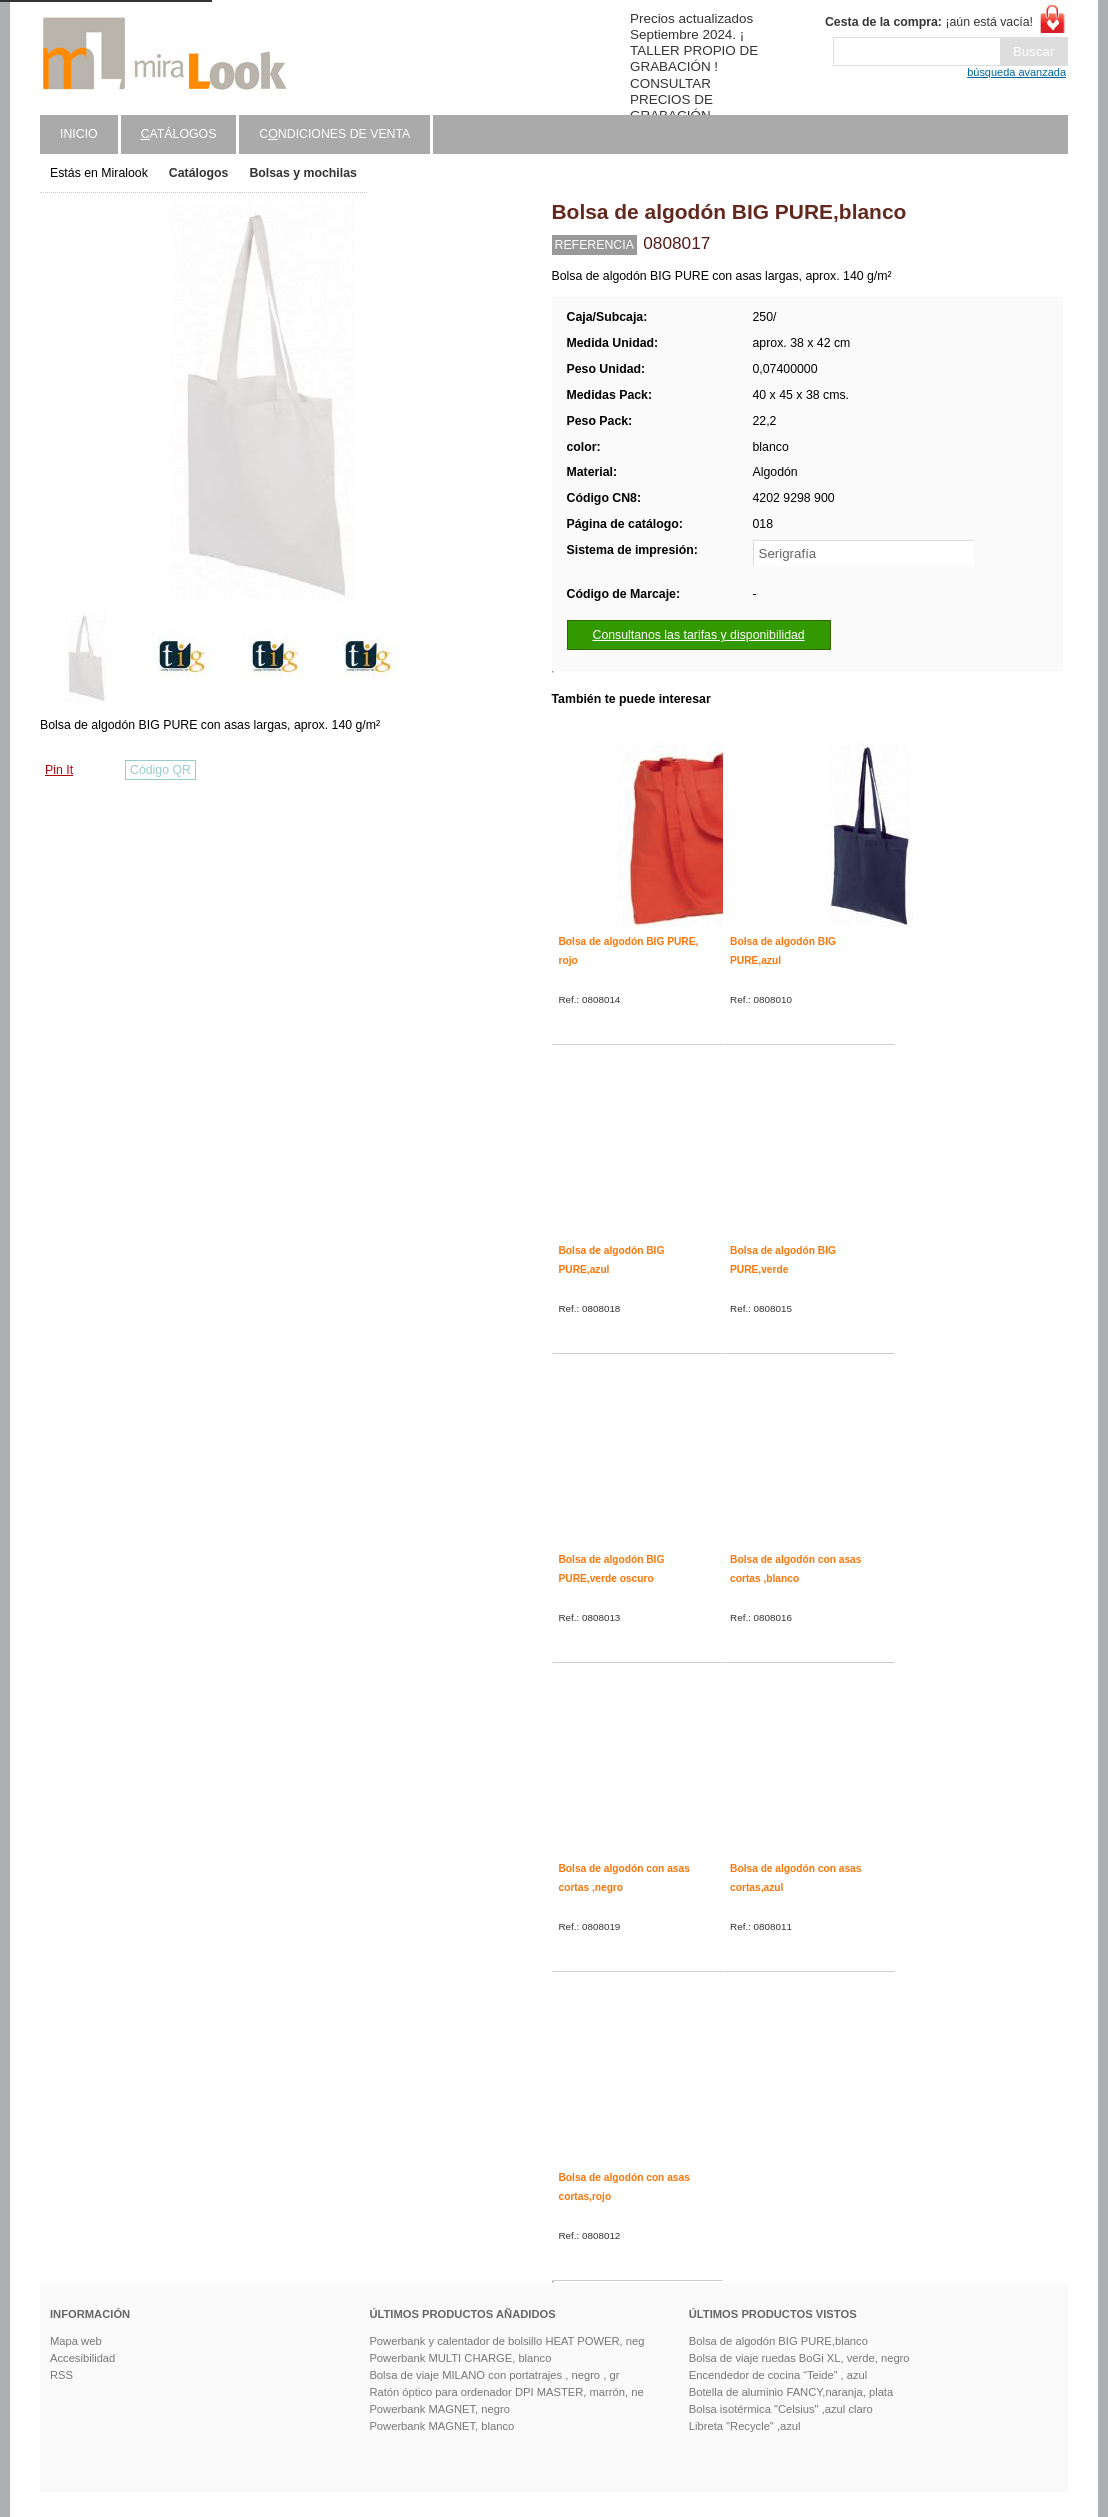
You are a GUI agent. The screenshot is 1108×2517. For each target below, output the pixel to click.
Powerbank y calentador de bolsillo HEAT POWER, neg (506, 2341)
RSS (61, 2375)
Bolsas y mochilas (302, 173)
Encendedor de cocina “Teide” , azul (778, 2375)
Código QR (160, 770)
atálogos (179, 134)
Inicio (79, 134)
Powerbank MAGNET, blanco (441, 2426)
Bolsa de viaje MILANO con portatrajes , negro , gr (494, 2375)
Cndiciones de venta (334, 134)
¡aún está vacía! (929, 22)
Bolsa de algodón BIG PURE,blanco (778, 2341)
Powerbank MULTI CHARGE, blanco (460, 2358)
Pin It (59, 770)
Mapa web (76, 2341)
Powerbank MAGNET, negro (439, 2409)
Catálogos (199, 173)
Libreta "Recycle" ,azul (745, 2426)
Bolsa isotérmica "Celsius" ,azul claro (781, 2409)
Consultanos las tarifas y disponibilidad (699, 635)
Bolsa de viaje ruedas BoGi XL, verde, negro (799, 2358)
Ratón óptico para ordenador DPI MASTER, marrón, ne (506, 2392)
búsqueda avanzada (1016, 72)
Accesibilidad (82, 2358)
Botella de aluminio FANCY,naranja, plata (791, 2392)
